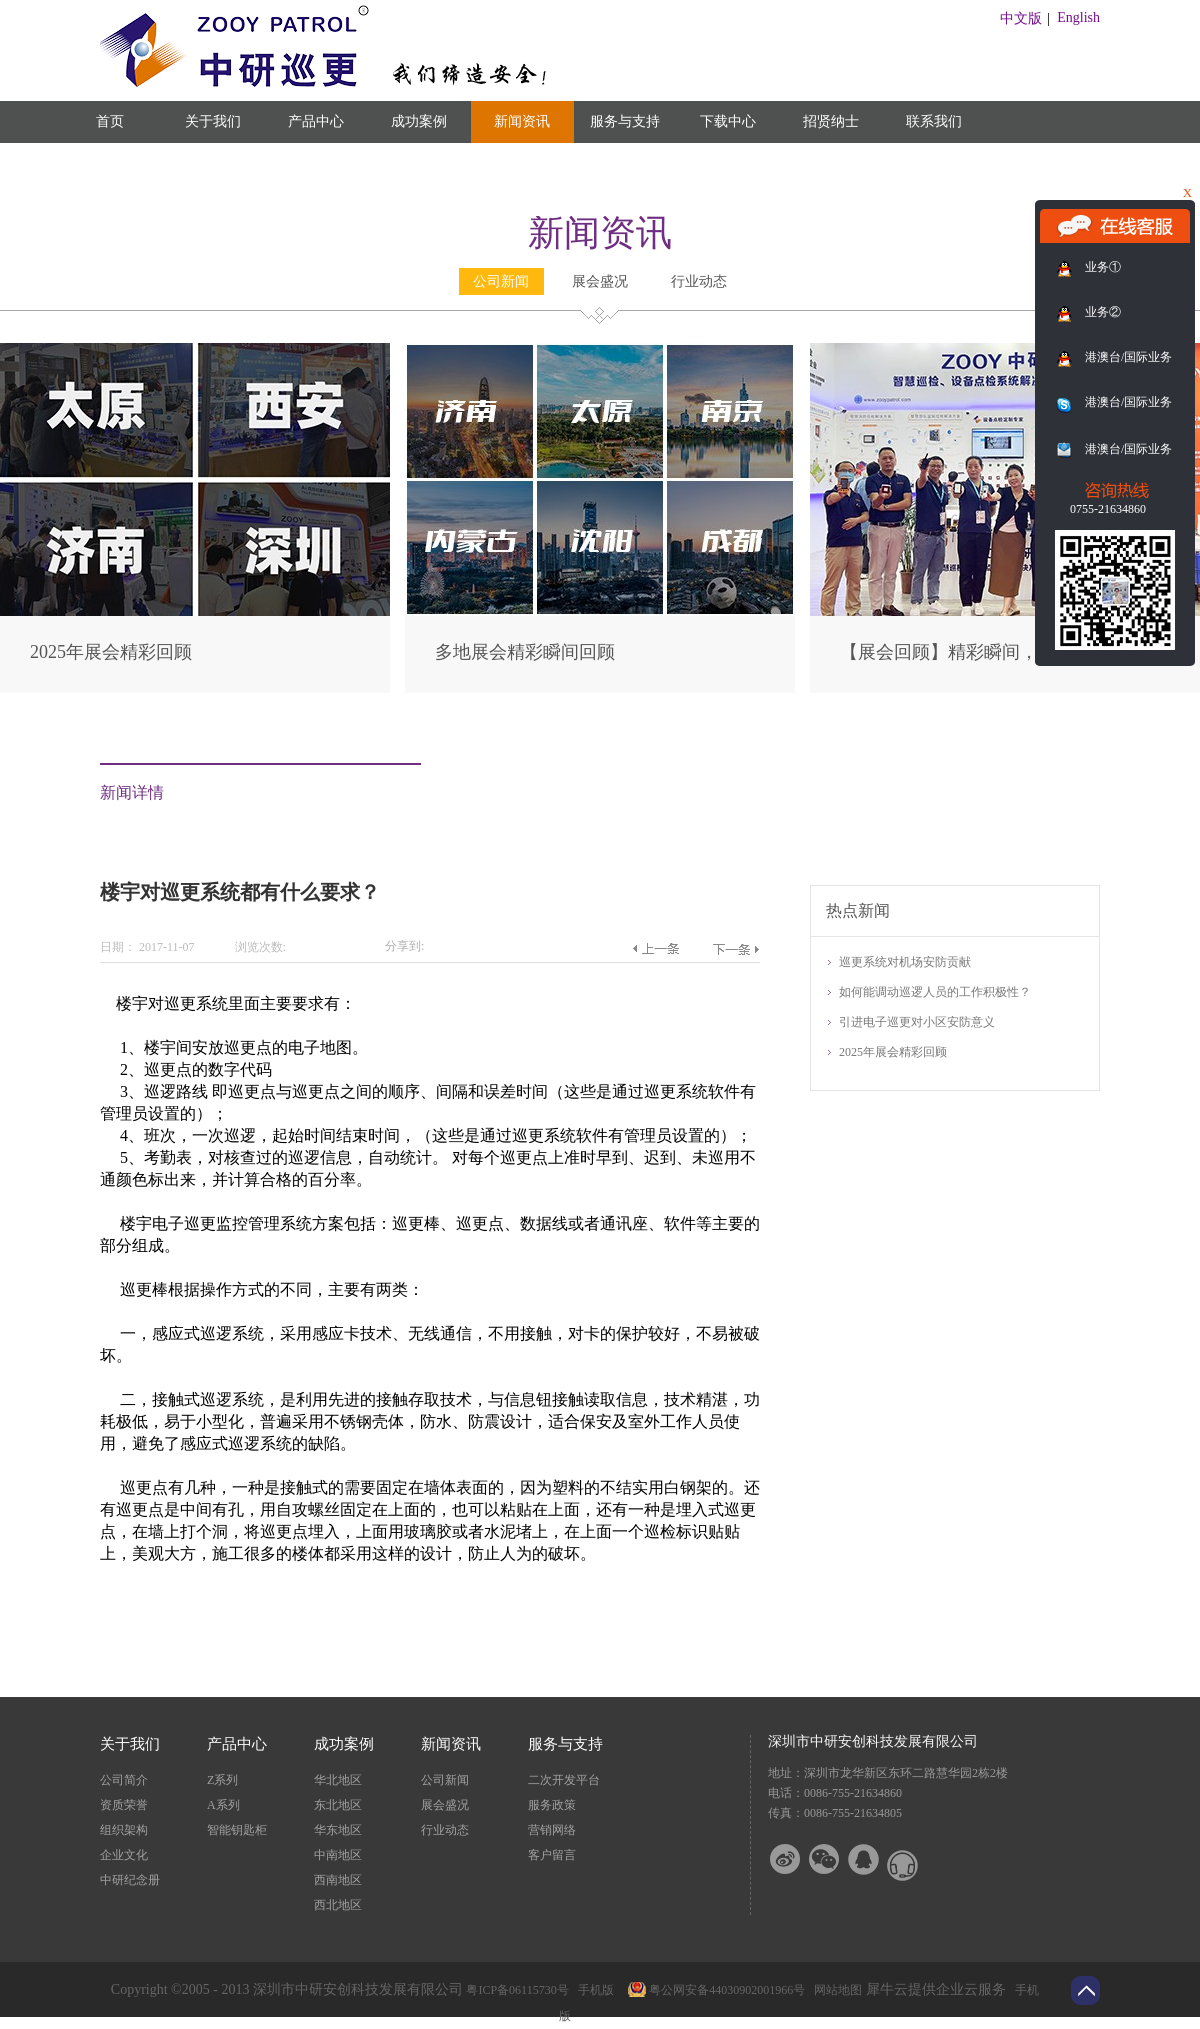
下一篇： (735, 949)
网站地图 (835, 1990)
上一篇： (655, 949)
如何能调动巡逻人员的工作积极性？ (935, 992)
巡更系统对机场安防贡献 (905, 962)
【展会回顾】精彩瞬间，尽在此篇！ (984, 652)
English (1078, 17)
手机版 (593, 1990)
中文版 (1021, 18)
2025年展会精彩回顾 (111, 652)
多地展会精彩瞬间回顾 (525, 652)
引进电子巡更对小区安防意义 (917, 1022)
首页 (110, 121)
